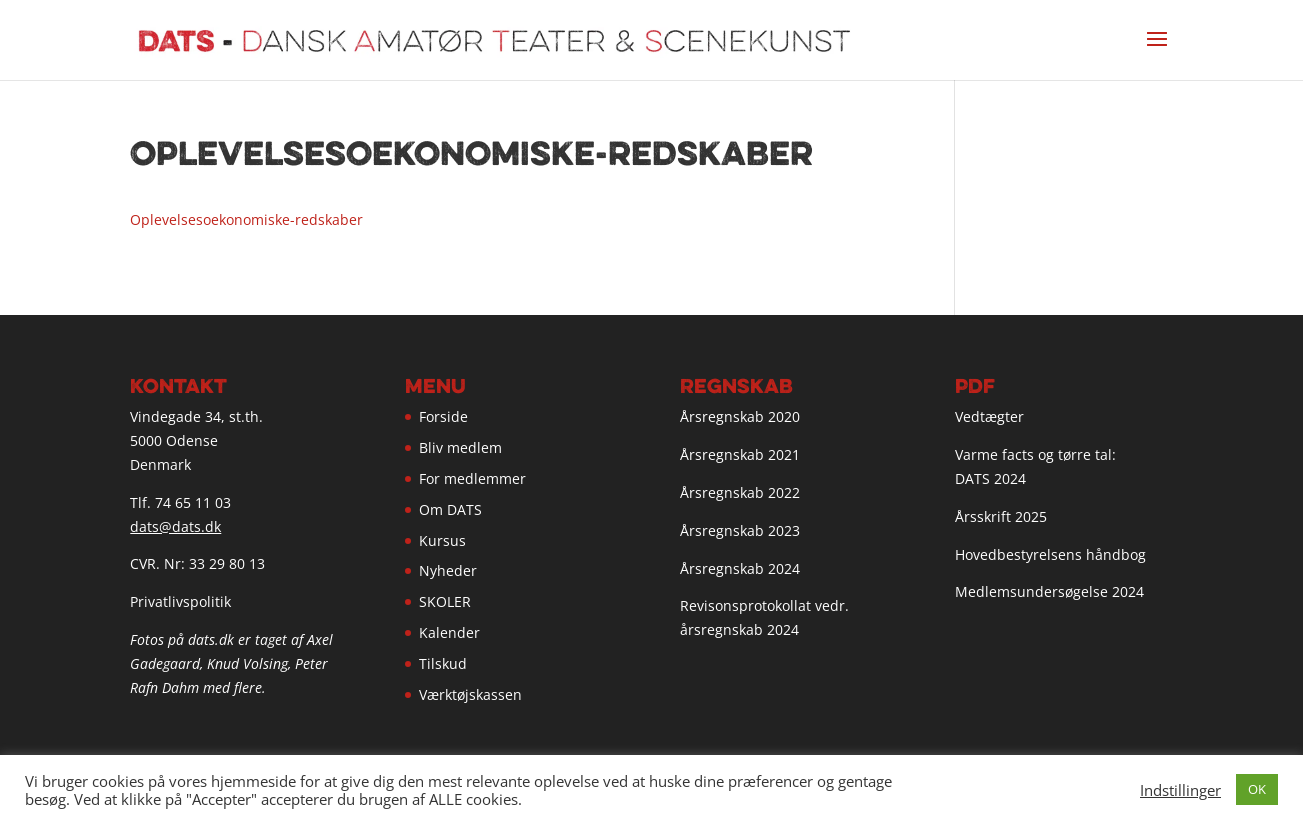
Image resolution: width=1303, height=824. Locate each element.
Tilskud (443, 663)
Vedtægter (989, 416)
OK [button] (1257, 789)
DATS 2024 (990, 478)
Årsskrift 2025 (1001, 516)
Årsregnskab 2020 (740, 416)
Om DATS (450, 509)
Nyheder (448, 570)
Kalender (449, 632)
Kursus (442, 540)
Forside (443, 416)
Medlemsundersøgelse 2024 (1049, 591)
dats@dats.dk (175, 526)
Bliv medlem (460, 447)
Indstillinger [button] (1180, 790)
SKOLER (445, 601)
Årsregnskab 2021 (740, 454)
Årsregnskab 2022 (740, 492)
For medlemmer (472, 478)
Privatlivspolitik (180, 601)
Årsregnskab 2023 (740, 530)
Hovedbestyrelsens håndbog (1050, 554)
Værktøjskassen (470, 694)
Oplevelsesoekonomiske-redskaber (246, 219)
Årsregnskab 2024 (740, 568)
